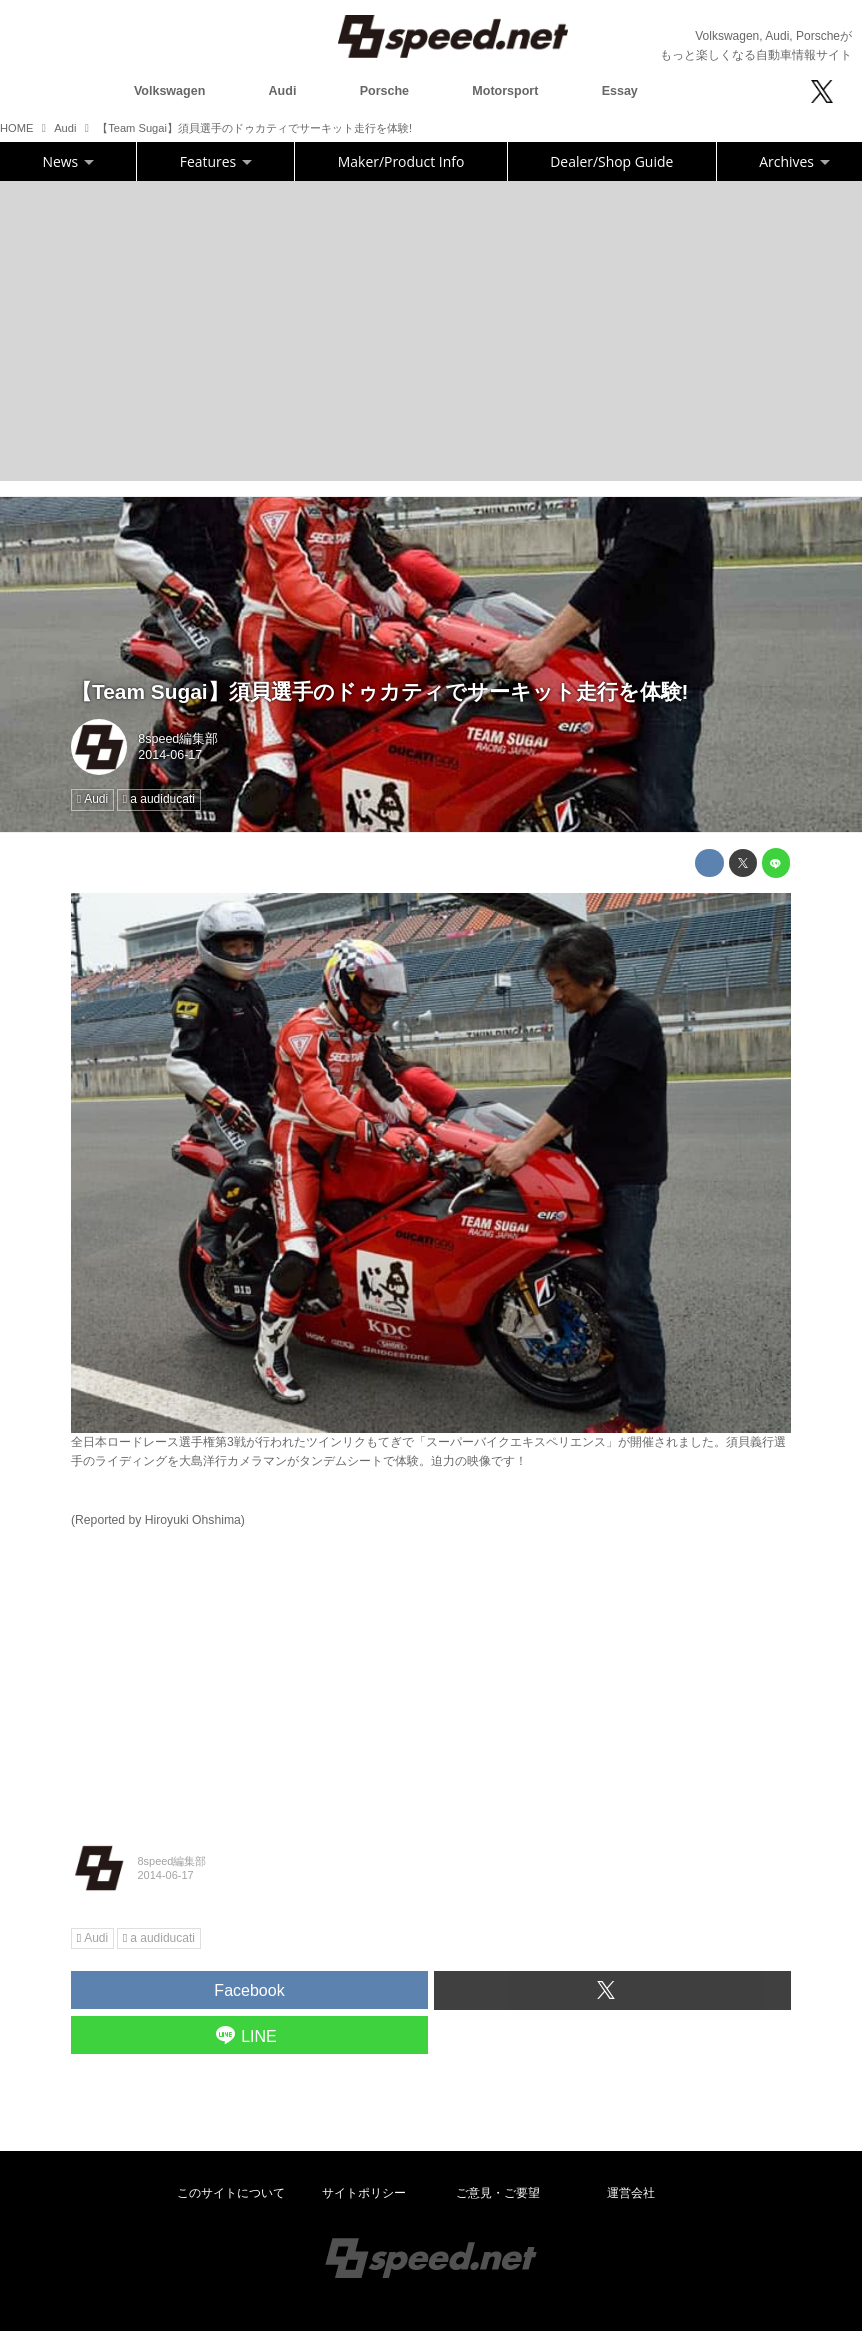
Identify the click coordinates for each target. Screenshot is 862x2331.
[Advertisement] (431, 331)
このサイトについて (231, 2193)
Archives (794, 161)
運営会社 (631, 2193)
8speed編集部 (178, 739)
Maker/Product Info (401, 161)
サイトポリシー (364, 2193)
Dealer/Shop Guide (611, 161)
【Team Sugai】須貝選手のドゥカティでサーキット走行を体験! (380, 691)
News (68, 161)
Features (216, 161)
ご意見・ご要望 (498, 2193)
